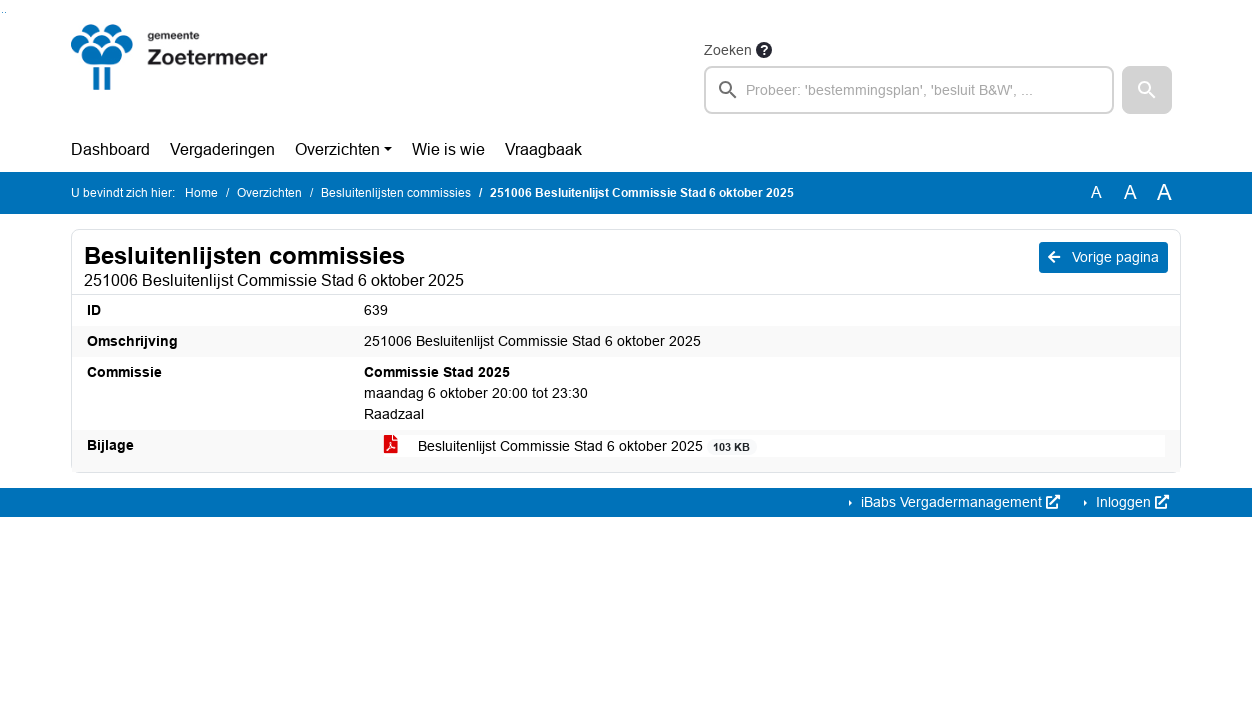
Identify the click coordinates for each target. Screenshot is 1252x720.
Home (201, 193)
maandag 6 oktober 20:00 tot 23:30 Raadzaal (476, 393)
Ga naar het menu (5, 12)
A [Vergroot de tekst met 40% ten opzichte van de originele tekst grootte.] (1164, 193)
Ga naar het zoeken (2, 12)
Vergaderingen (222, 149)
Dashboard (110, 149)
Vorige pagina (1103, 257)
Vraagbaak (543, 149)
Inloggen (1130, 502)
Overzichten (337, 149)
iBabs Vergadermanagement (958, 502)
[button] (1147, 90)
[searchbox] (909, 90)
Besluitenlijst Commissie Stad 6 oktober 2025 (570, 446)
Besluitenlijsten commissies (396, 193)
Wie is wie (448, 149)
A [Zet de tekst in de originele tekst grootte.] (1096, 192)
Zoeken (728, 50)
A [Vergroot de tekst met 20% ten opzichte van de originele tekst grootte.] (1130, 192)
